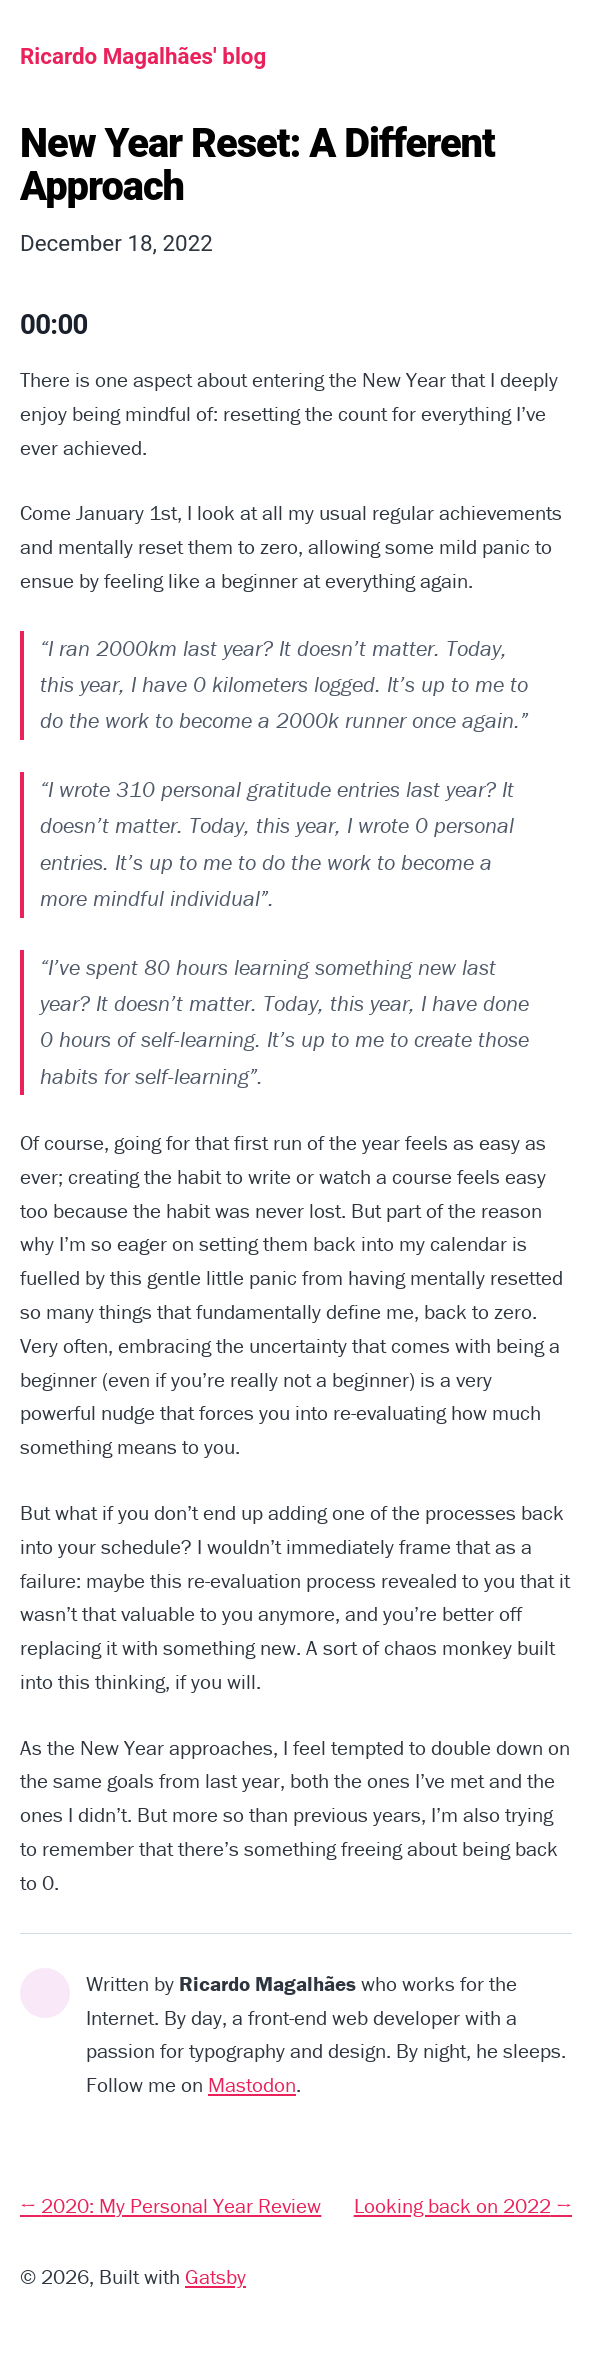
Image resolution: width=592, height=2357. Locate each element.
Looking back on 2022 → (463, 2206)
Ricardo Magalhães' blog (143, 56)
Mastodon (252, 2085)
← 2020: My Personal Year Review (170, 2206)
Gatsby (215, 2277)
